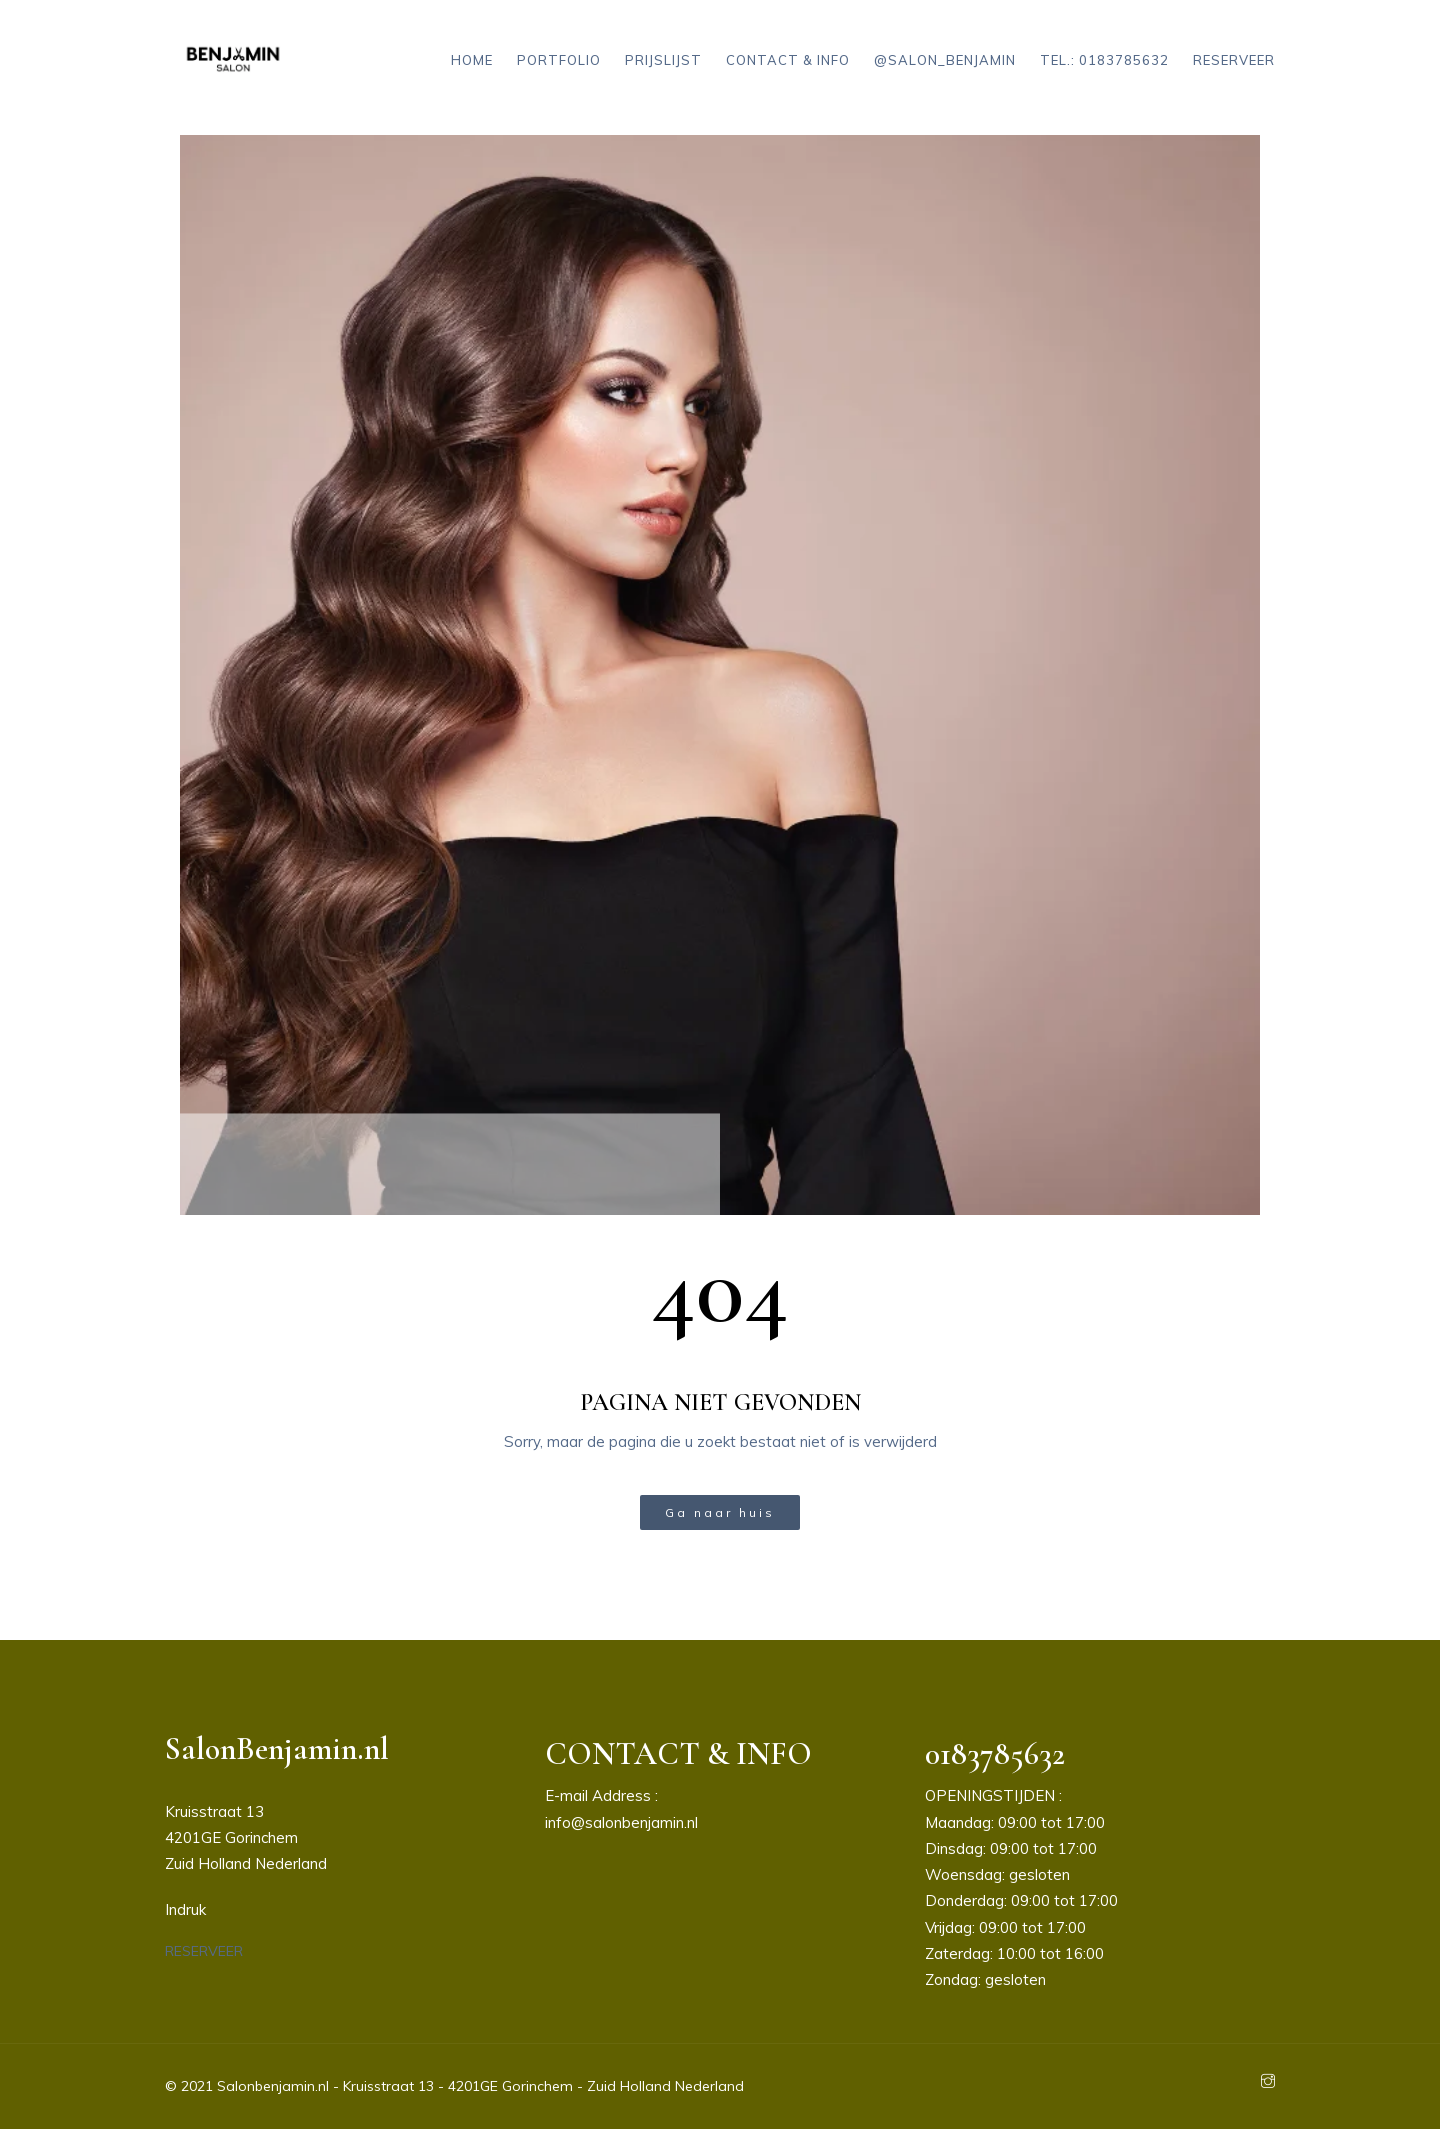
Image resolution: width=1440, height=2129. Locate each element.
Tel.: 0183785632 (1104, 60)
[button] (204, 1951)
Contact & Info (788, 60)
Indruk (185, 1909)
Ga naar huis (720, 1512)
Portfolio (559, 60)
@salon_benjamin (945, 60)
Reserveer (1234, 60)
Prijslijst (663, 60)
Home (472, 60)
